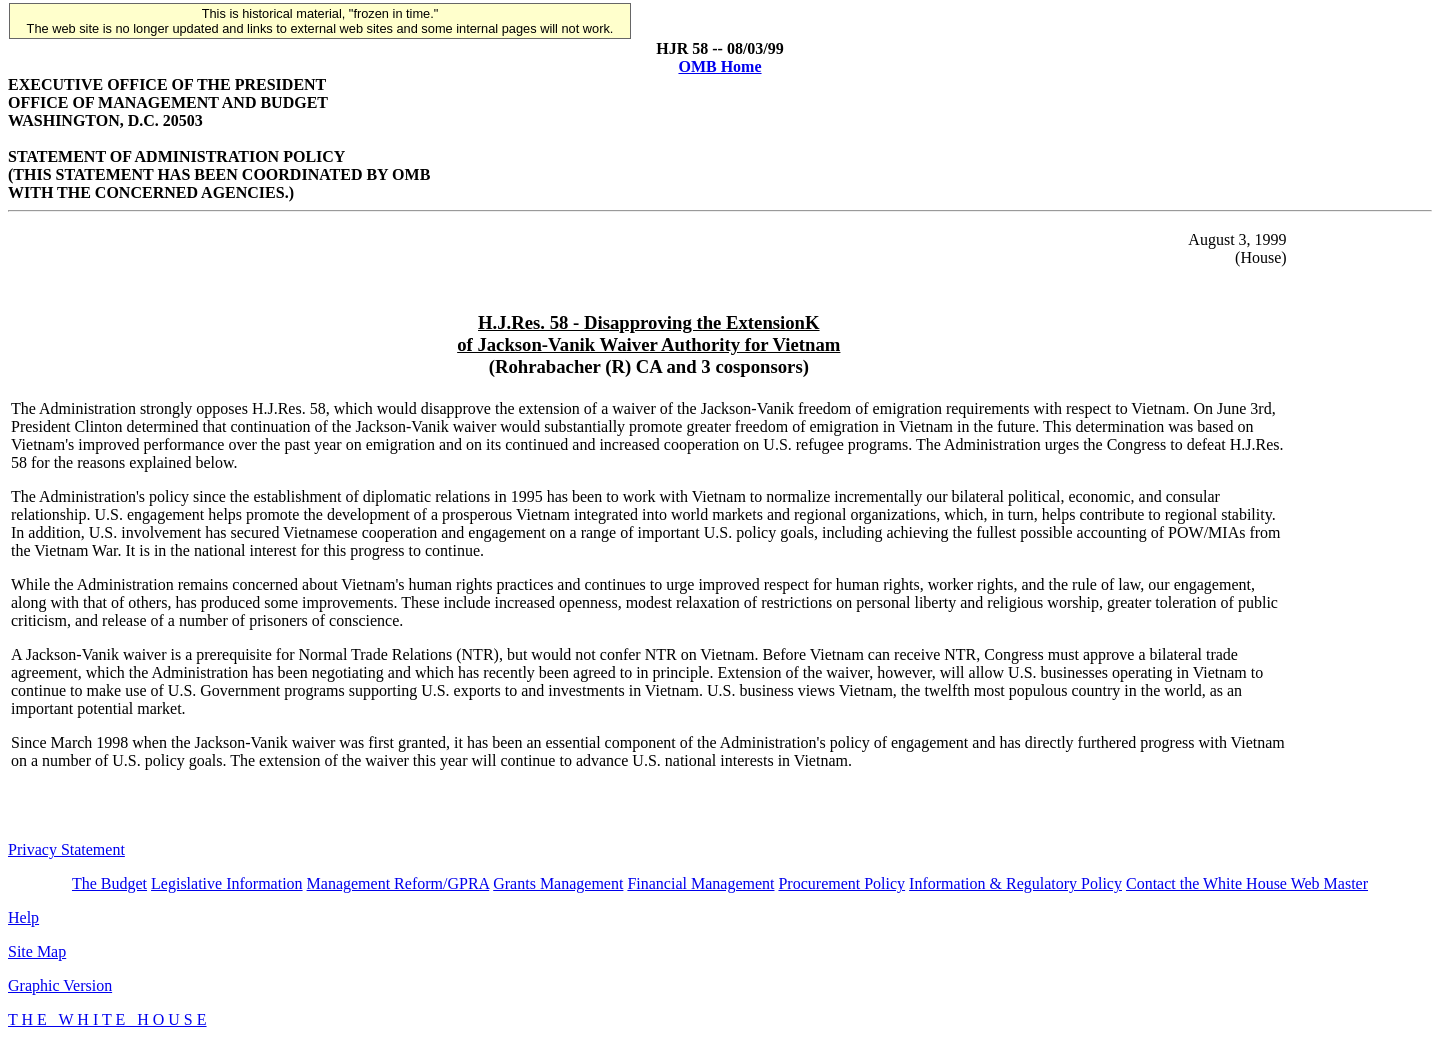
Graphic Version (60, 985)
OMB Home (719, 66)
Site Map (37, 951)
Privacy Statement (66, 849)
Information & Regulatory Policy (1015, 883)
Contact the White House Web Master (1247, 883)
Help (23, 917)
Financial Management (700, 883)
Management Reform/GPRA (398, 883)
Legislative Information (227, 883)
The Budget (109, 883)
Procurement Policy (841, 883)
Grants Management (558, 883)
